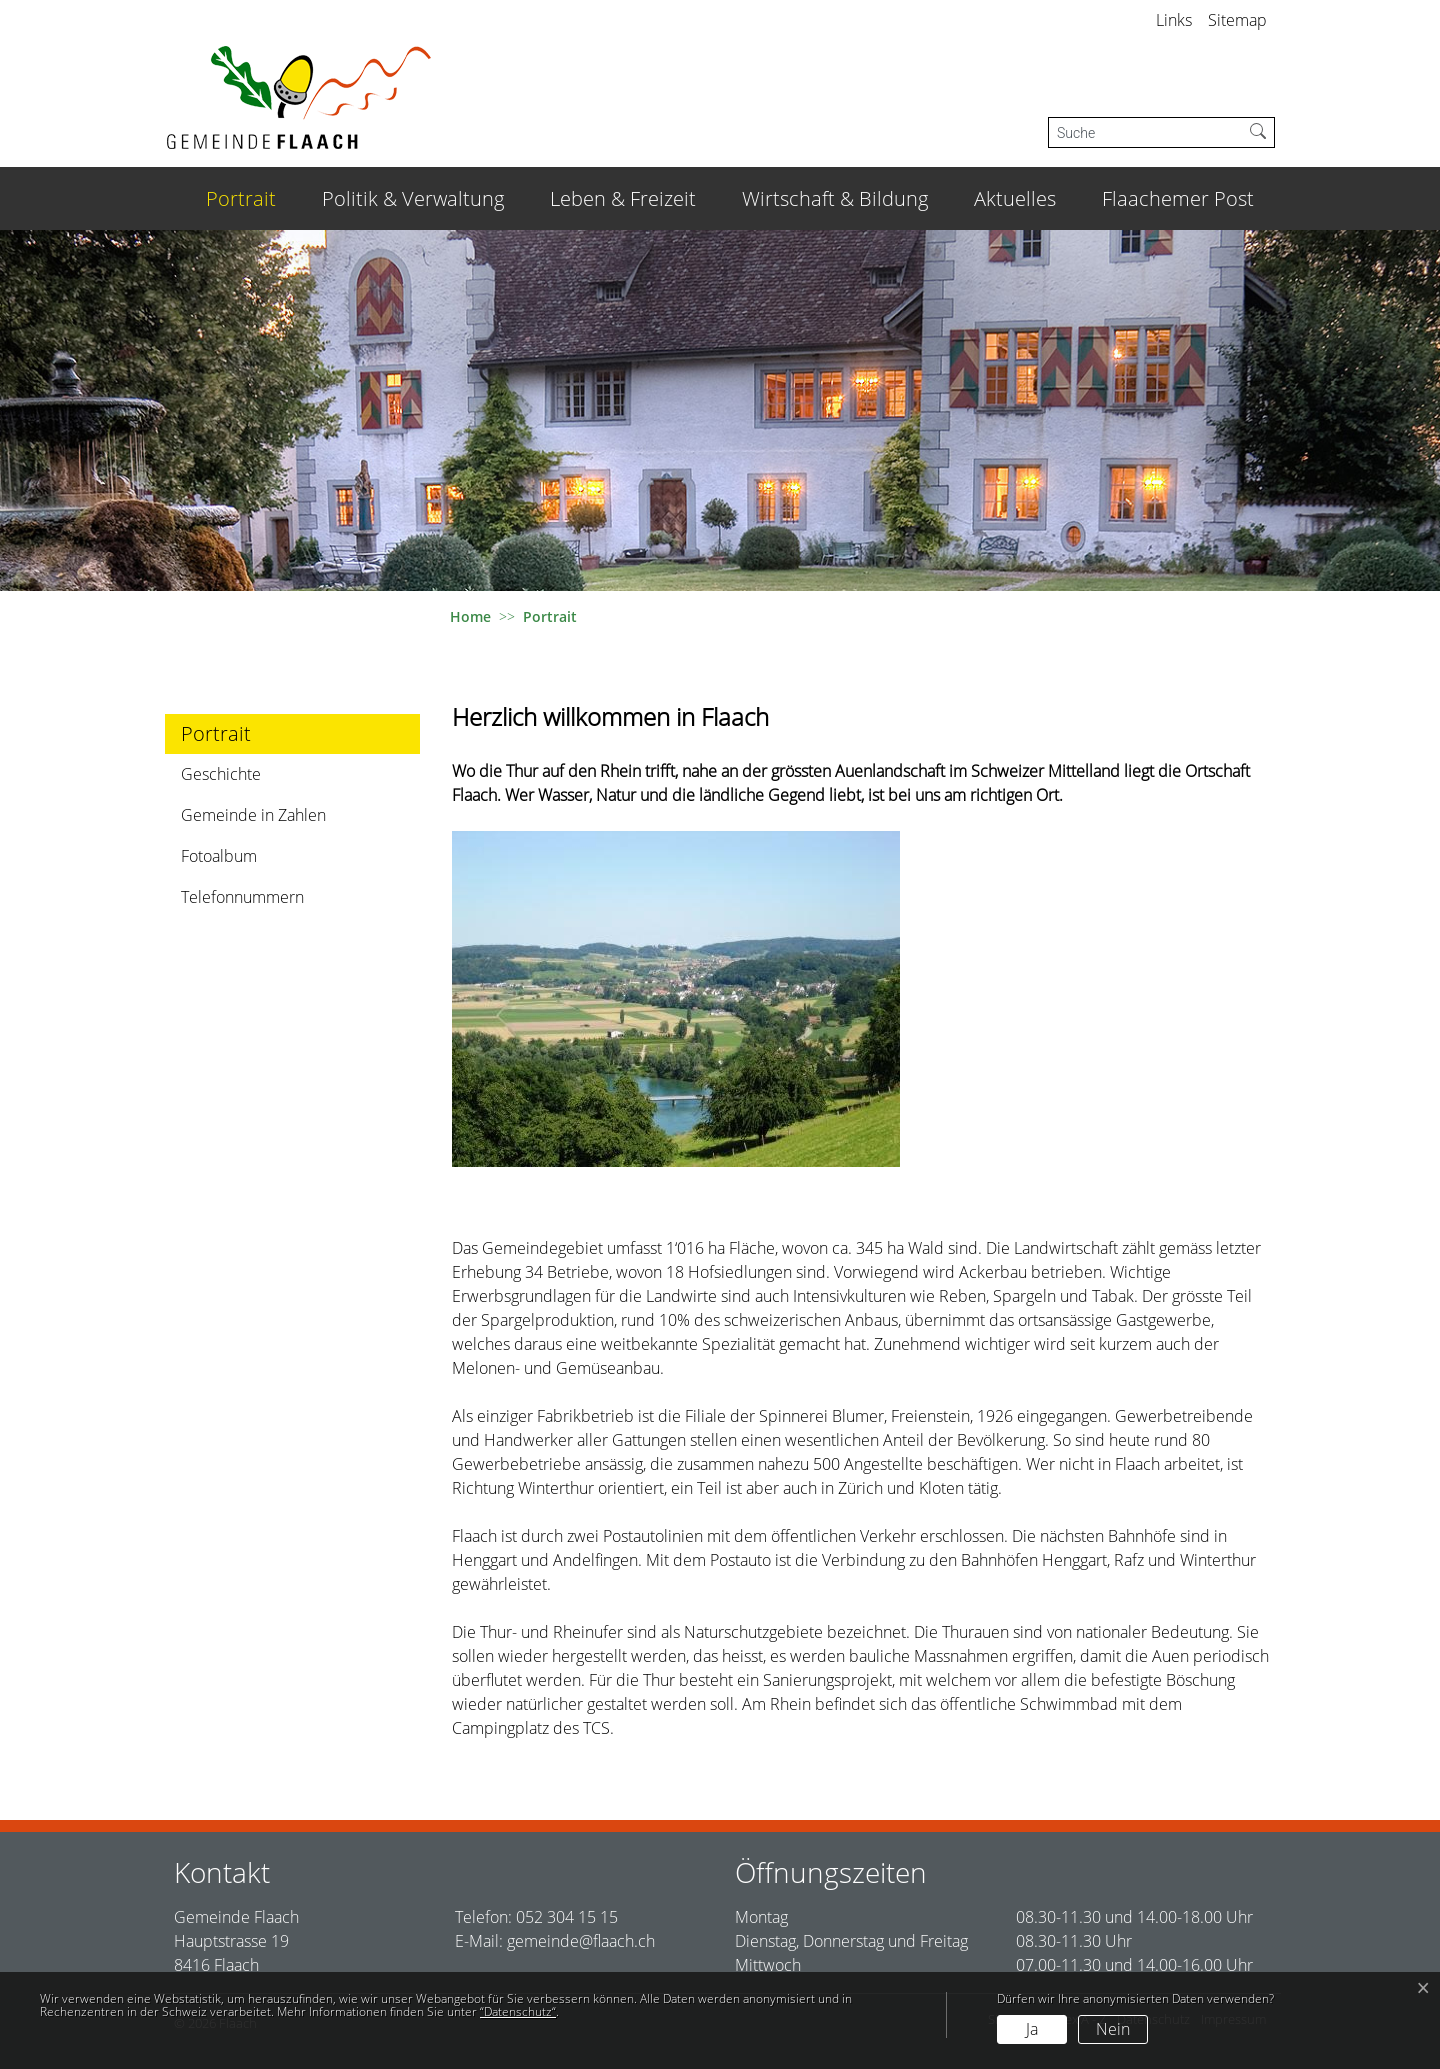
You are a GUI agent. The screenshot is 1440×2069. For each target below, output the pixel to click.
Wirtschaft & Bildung (835, 198)
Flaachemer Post (1178, 198)
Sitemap (1237, 20)
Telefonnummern (242, 897)
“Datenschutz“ (518, 2011)
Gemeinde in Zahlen (253, 815)
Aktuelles (1015, 198)
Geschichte (221, 774)
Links (1174, 20)
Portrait (246, 198)
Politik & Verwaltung (413, 198)
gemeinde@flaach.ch (581, 1941)
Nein (1113, 2029)
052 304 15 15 (567, 1917)
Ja (1032, 2029)
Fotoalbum (219, 856)
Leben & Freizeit (623, 198)
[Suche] (1145, 132)
